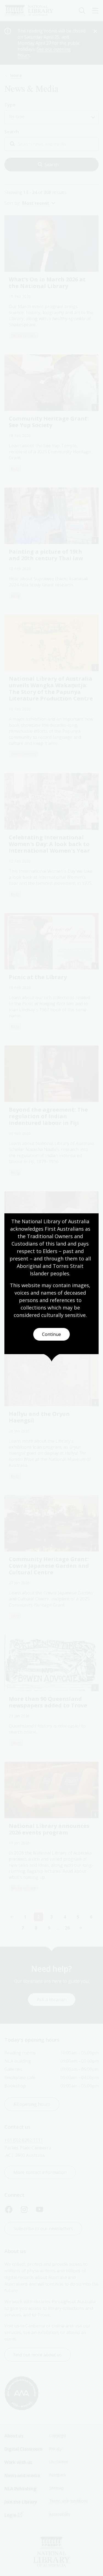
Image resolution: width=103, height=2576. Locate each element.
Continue (51, 1334)
